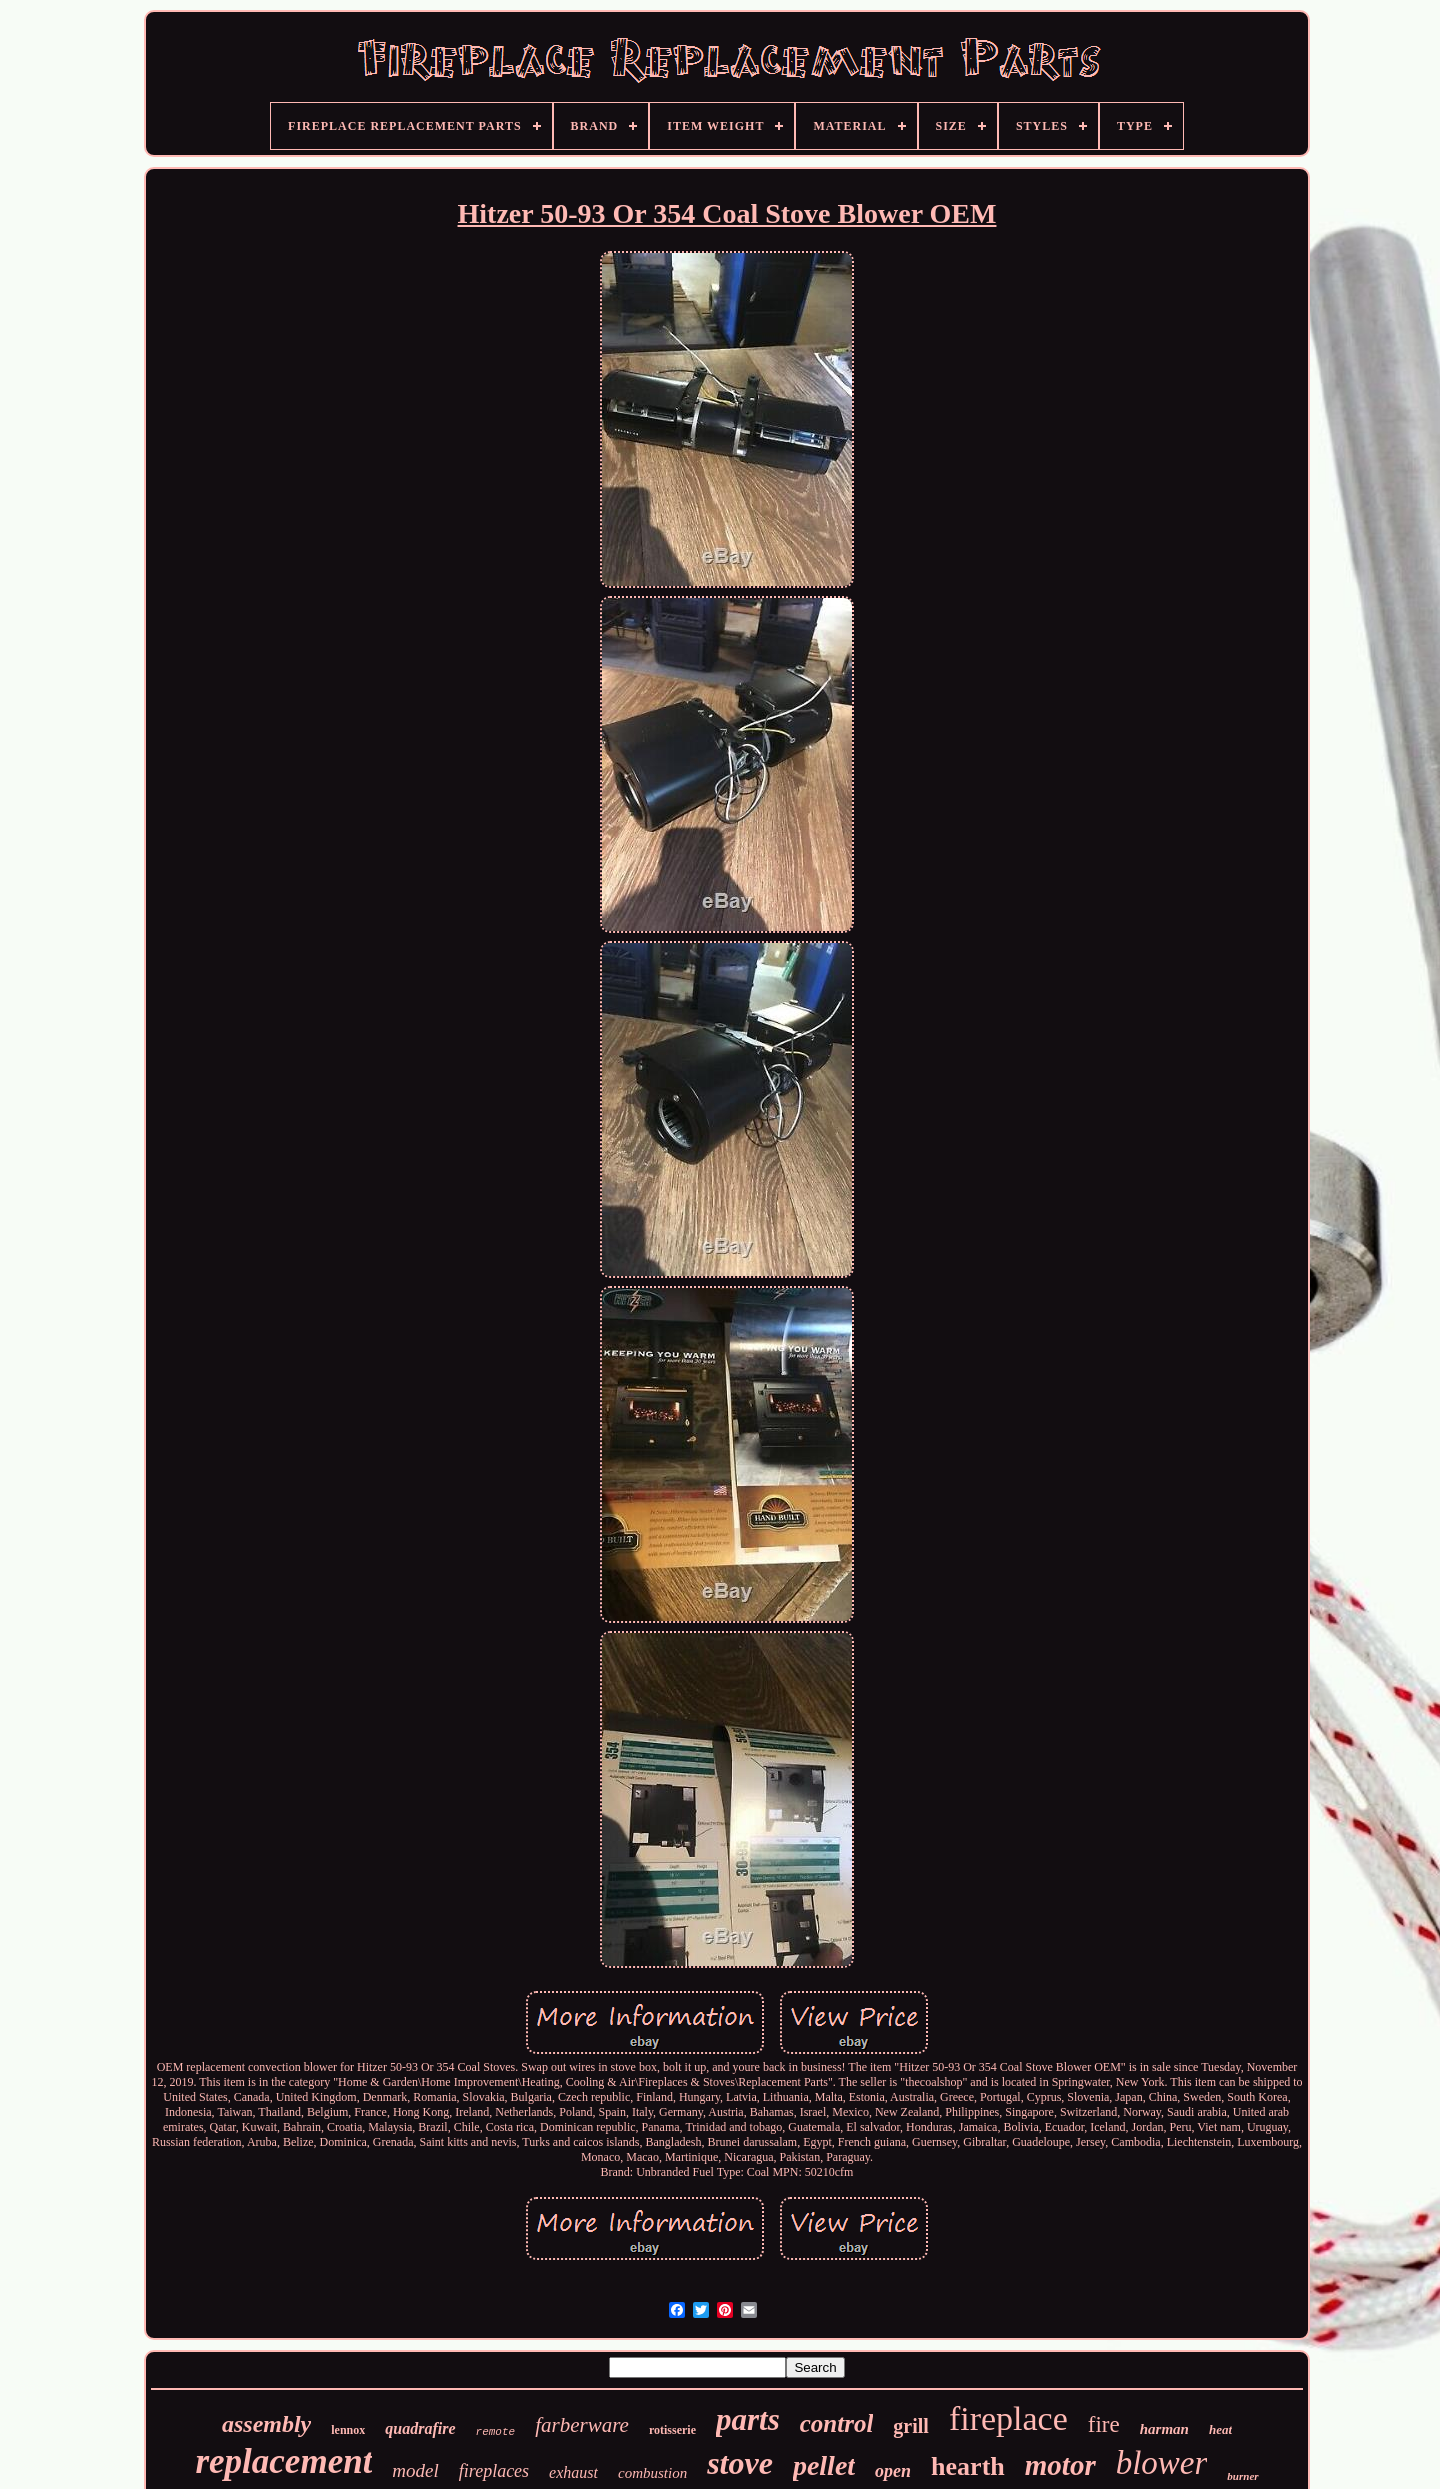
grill (911, 2426)
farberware (582, 2425)
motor (1060, 2465)
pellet (824, 2465)
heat (1220, 2429)
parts (748, 2419)
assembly (266, 2424)
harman (1164, 2429)
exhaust (573, 2472)
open (893, 2471)
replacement (283, 2461)
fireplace (1008, 2418)
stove (740, 2463)
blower (1162, 2463)
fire (1104, 2424)
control (837, 2423)
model (415, 2470)
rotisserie (672, 2430)
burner (1242, 2476)
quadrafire (420, 2428)
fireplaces (494, 2471)
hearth (968, 2466)
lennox (348, 2430)
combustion (652, 2473)
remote (496, 2432)
